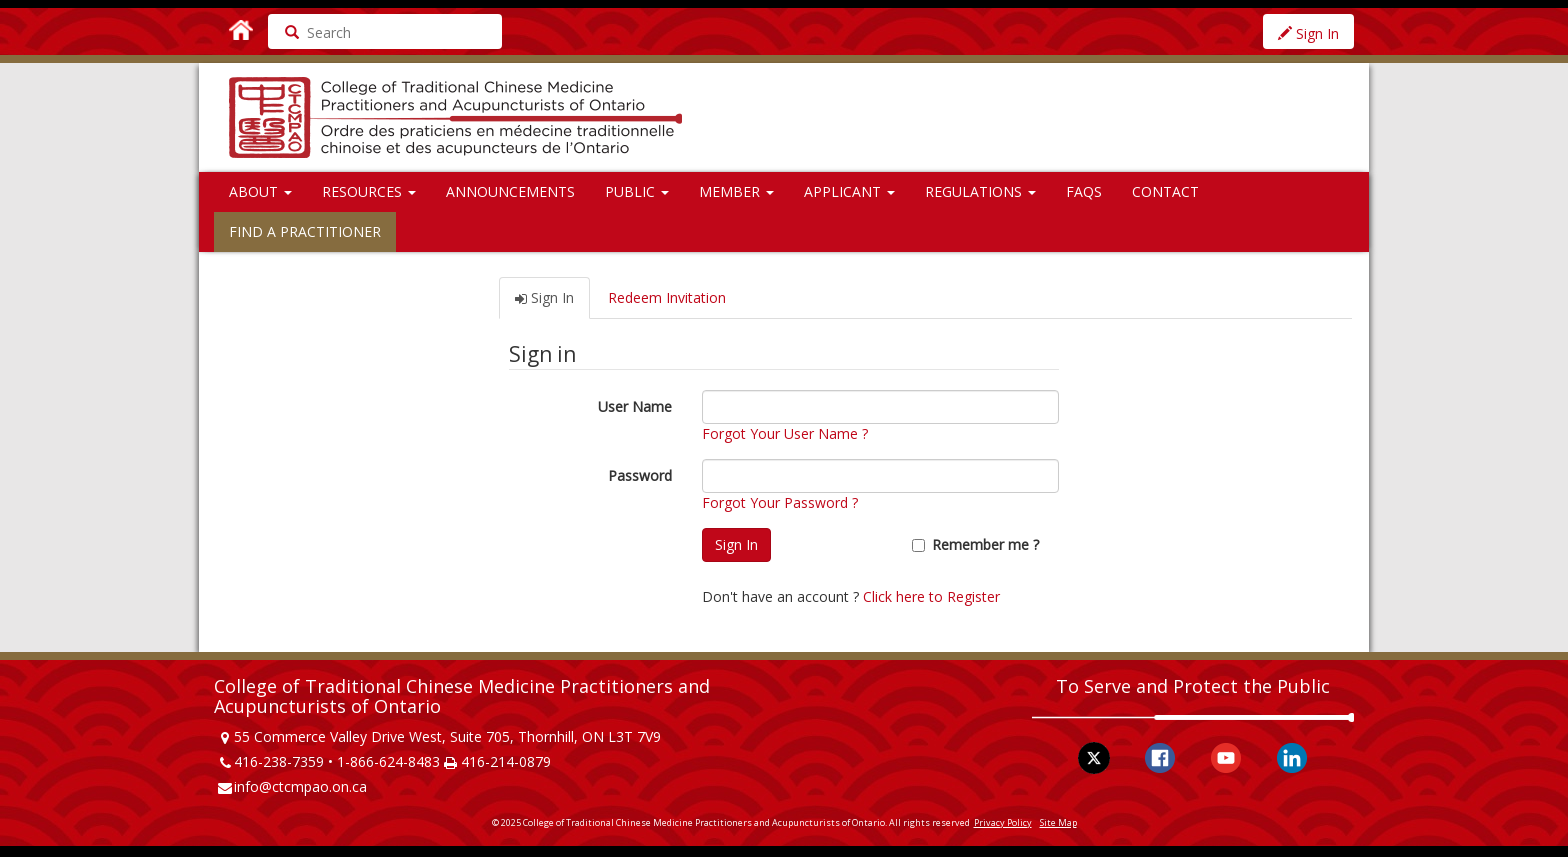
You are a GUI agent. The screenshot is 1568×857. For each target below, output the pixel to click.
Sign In (1308, 33)
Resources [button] (369, 191)
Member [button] (736, 191)
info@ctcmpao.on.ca (300, 786)
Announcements (510, 191)
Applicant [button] (849, 191)
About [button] (260, 191)
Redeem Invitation (667, 297)
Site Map (1058, 822)
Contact (1165, 191)
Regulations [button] (980, 191)
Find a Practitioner (305, 231)
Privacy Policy (1003, 822)
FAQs (1084, 191)
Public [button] (637, 191)
